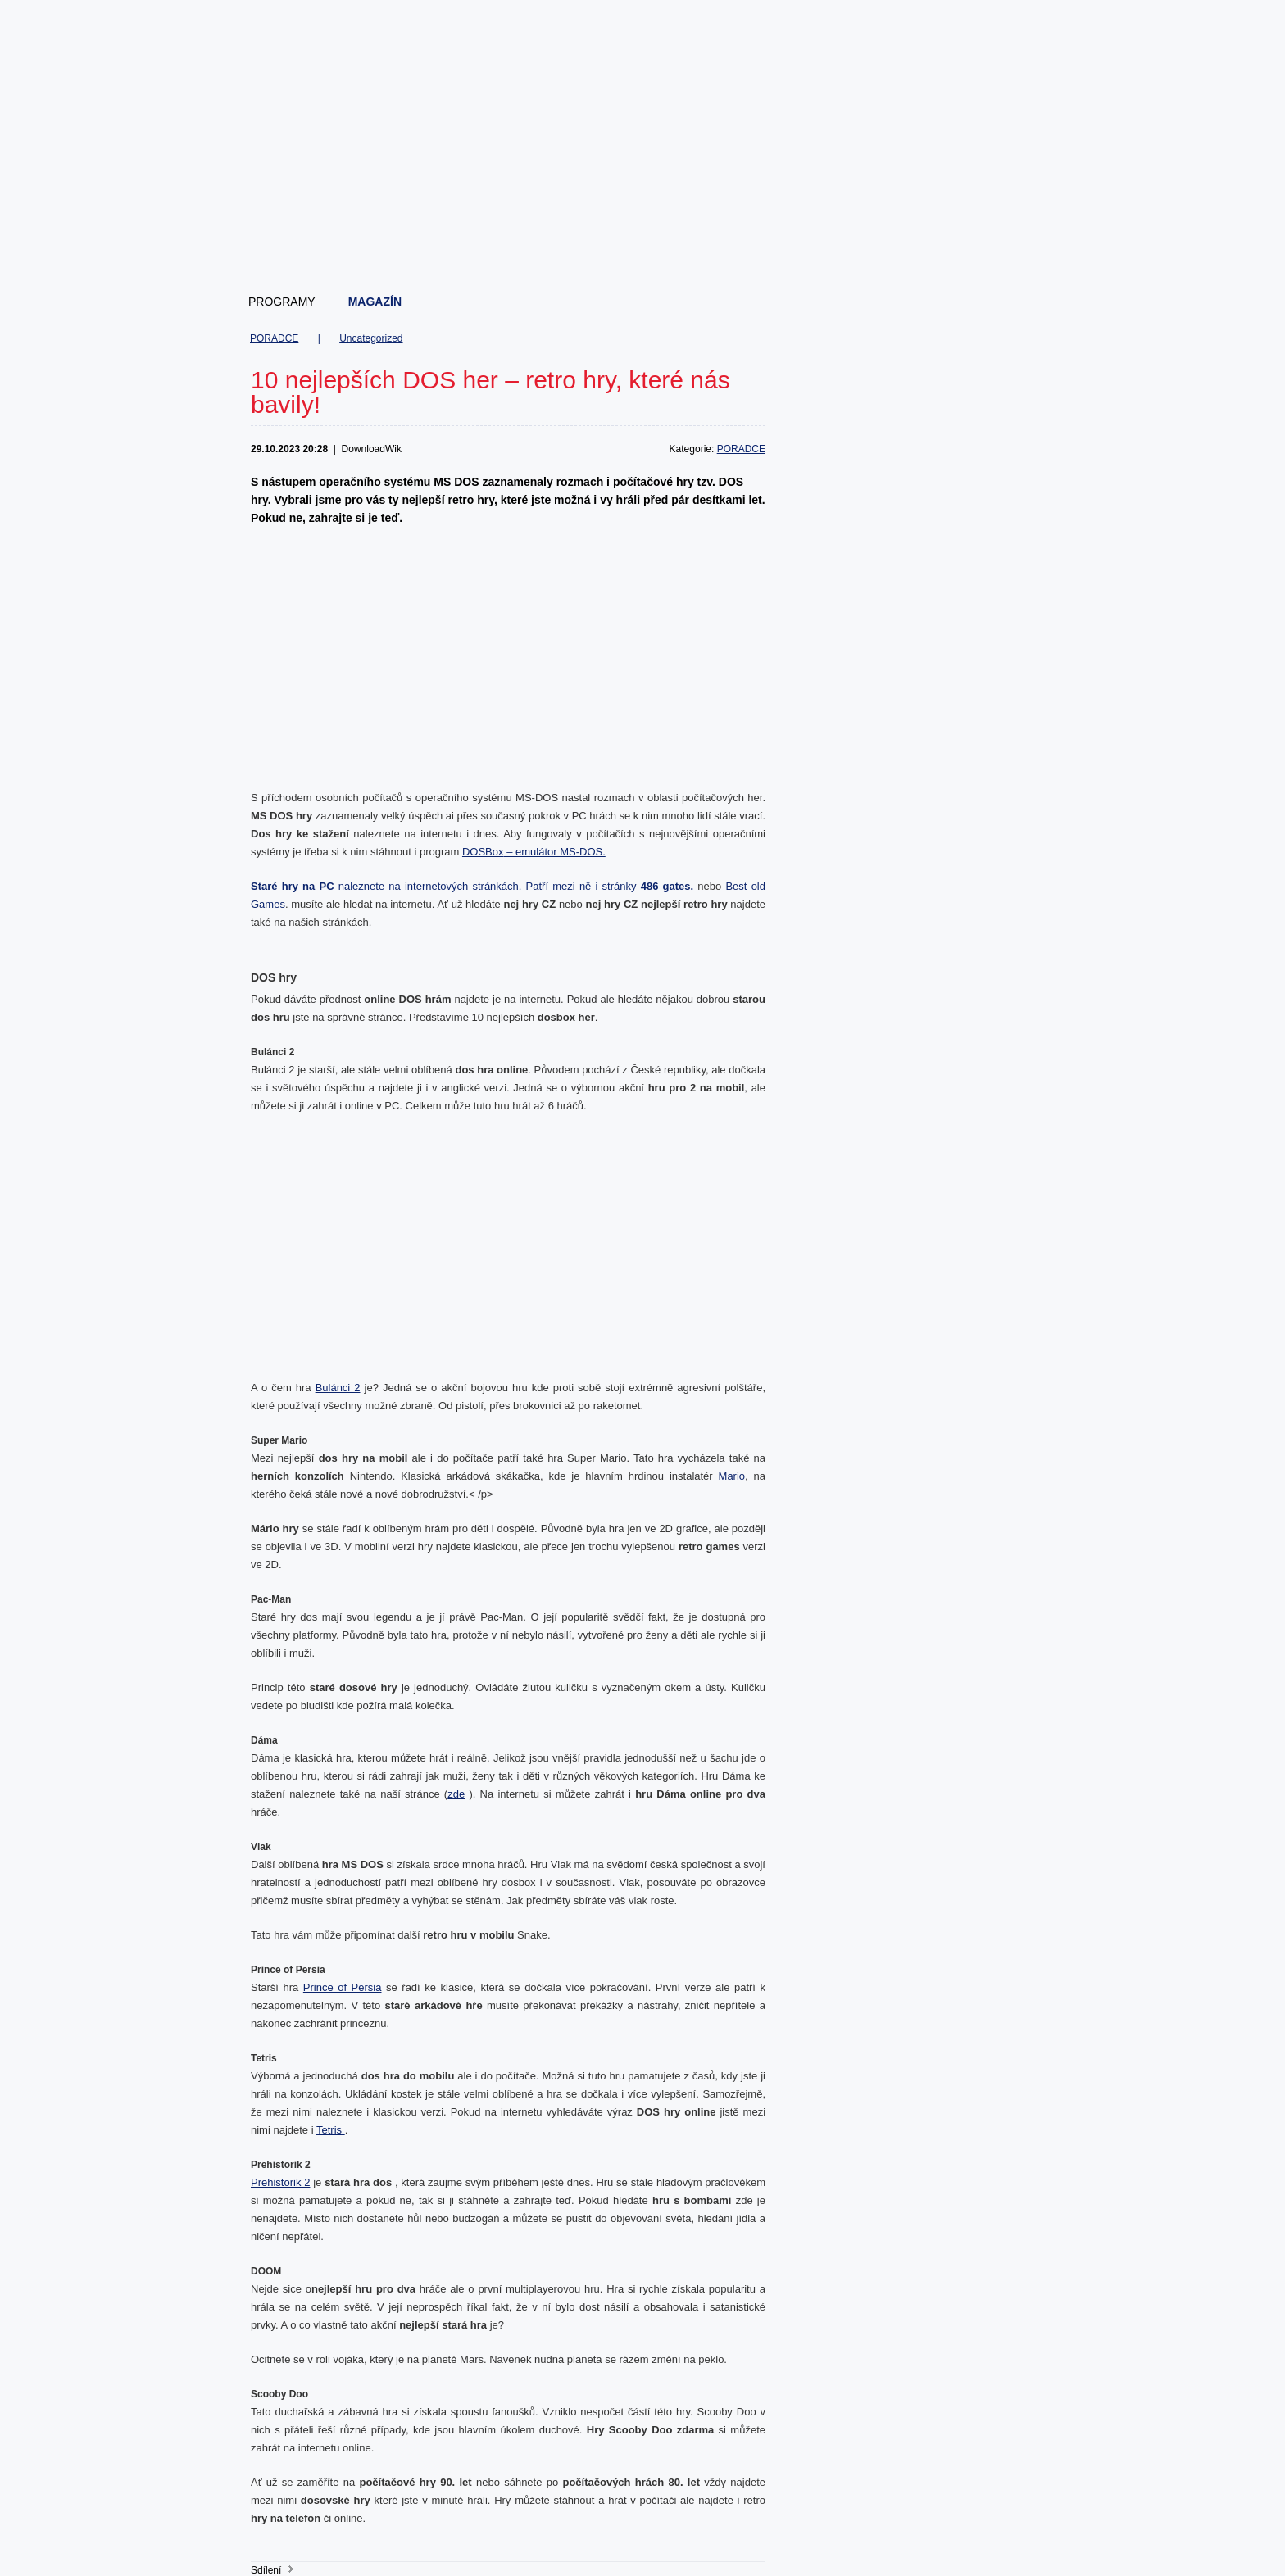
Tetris (330, 2130)
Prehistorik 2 (280, 2182)
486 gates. (667, 886)
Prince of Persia (342, 1987)
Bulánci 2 (338, 1387)
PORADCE (274, 338)
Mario (732, 1476)
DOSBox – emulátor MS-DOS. (534, 852)
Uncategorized (370, 338)
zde (456, 1794)
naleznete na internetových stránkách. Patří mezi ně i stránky (446, 886)
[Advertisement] (643, 237)
